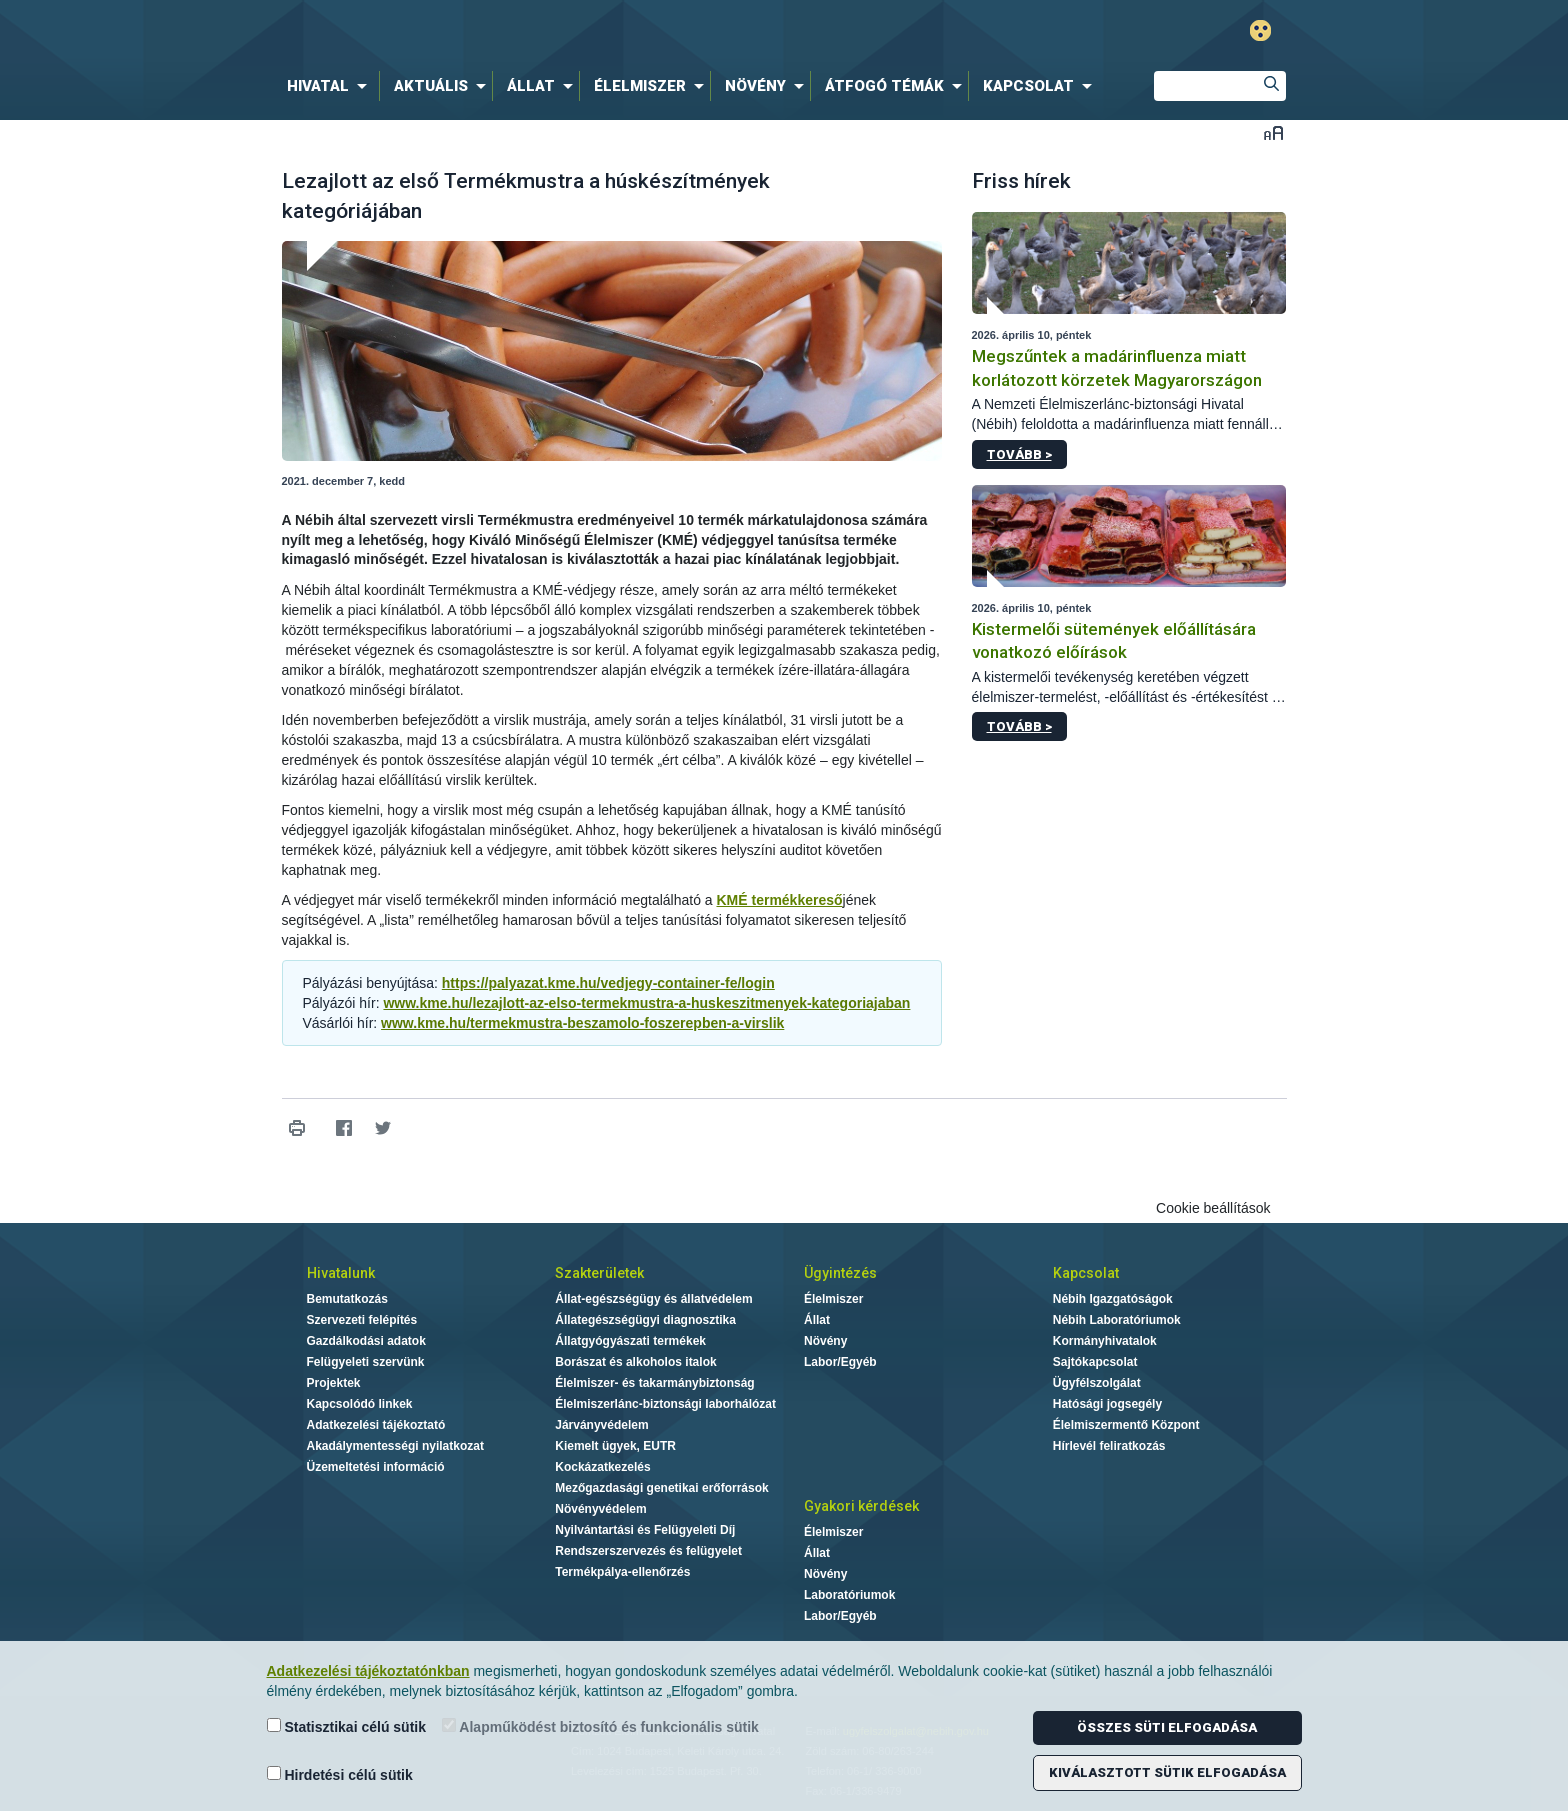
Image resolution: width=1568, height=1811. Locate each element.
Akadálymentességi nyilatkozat (395, 1446)
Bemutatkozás (347, 1299)
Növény (825, 1341)
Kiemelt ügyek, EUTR (615, 1446)
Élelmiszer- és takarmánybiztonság (654, 1383)
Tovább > (1019, 454)
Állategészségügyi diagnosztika (645, 1320)
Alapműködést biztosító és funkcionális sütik (600, 1726)
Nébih (571, 31)
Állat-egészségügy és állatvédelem (653, 1299)
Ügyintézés (840, 1273)
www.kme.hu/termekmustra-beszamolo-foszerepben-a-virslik (582, 1023)
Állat (817, 1320)
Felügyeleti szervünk (366, 1362)
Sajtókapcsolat (1095, 1362)
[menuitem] (331, 86)
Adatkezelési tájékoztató (376, 1425)
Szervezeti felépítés (362, 1320)
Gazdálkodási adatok (366, 1341)
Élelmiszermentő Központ (1126, 1425)
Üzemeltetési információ (376, 1467)
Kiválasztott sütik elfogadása (1167, 1772)
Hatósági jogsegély (1107, 1404)
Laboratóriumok (849, 1595)
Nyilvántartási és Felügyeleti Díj (645, 1530)
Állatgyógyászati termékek (630, 1341)
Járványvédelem (601, 1425)
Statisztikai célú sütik (347, 1726)
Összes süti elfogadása (1167, 1727)
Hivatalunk (341, 1273)
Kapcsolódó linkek (360, 1404)
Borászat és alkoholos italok (635, 1362)
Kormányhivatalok (1105, 1341)
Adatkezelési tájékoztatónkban (368, 1671)
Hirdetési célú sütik (340, 1774)
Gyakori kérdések (861, 1506)
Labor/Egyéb (840, 1362)
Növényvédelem (600, 1509)
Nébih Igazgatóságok (1113, 1299)
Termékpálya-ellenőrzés (622, 1572)
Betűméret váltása (1273, 132)
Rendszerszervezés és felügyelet (648, 1551)
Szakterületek (599, 1273)
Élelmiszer (833, 1299)
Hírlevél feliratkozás (1109, 1446)
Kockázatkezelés (602, 1467)
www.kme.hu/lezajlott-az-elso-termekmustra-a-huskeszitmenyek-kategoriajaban (646, 1003)
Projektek (334, 1383)
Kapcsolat (1086, 1273)
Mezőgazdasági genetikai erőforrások (661, 1488)
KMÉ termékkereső (779, 900)
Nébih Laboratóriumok (1117, 1320)
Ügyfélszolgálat (1097, 1383)
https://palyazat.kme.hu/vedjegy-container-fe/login (608, 983)
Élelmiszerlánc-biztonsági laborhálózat (665, 1404)
